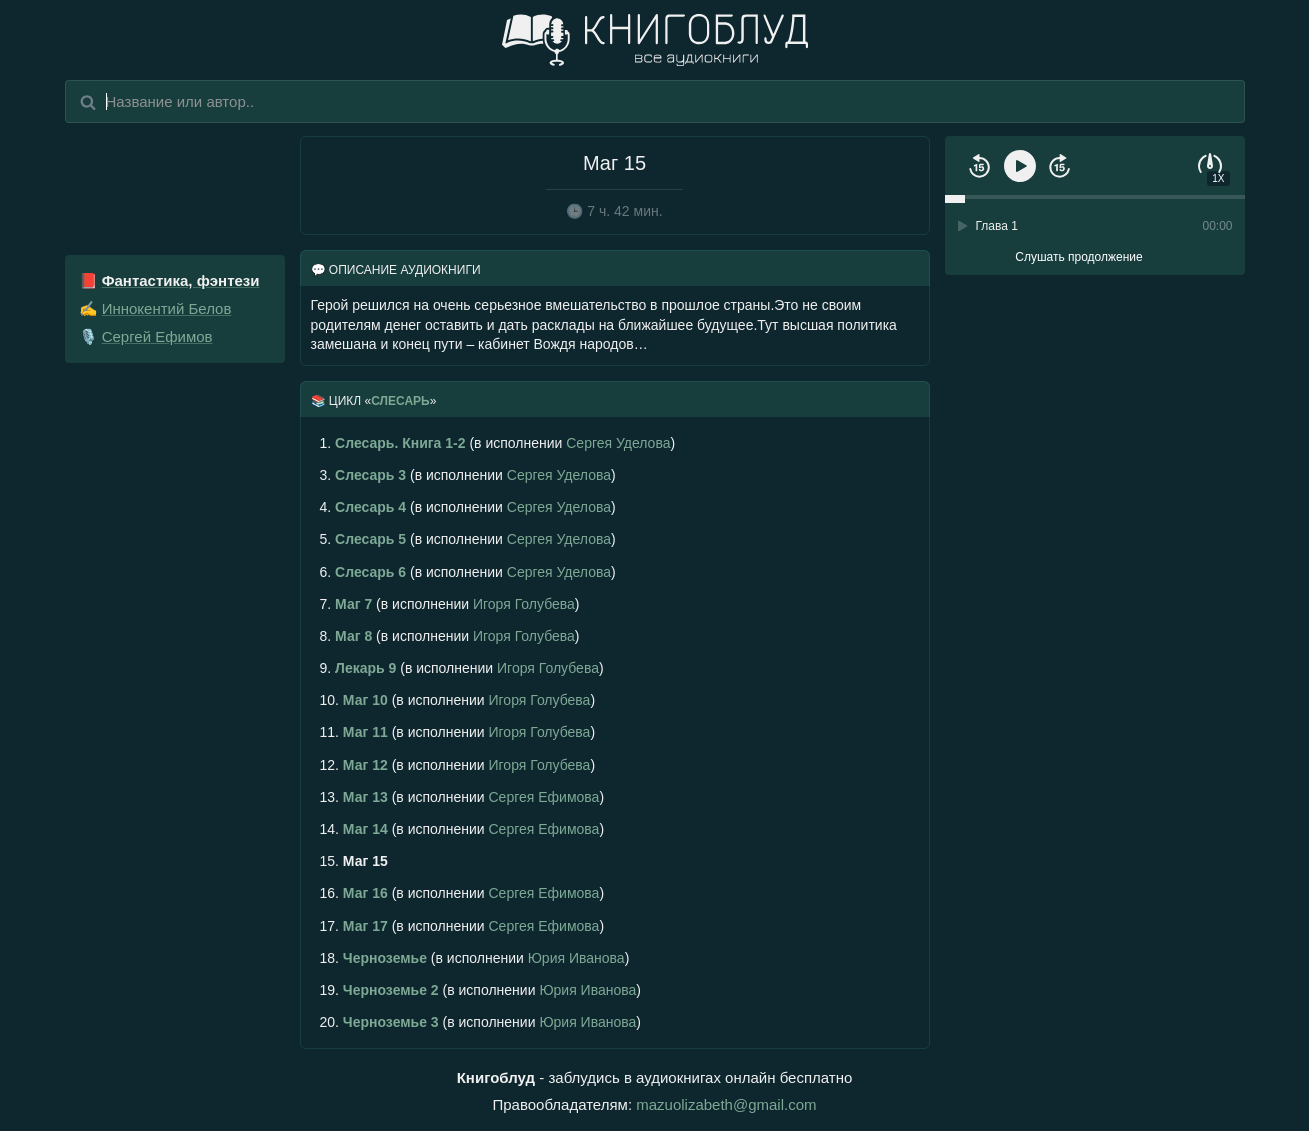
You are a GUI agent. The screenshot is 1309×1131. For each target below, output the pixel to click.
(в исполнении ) (498, 443)
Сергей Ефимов (157, 336)
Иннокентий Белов (167, 308)
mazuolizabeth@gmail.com (726, 1104)
